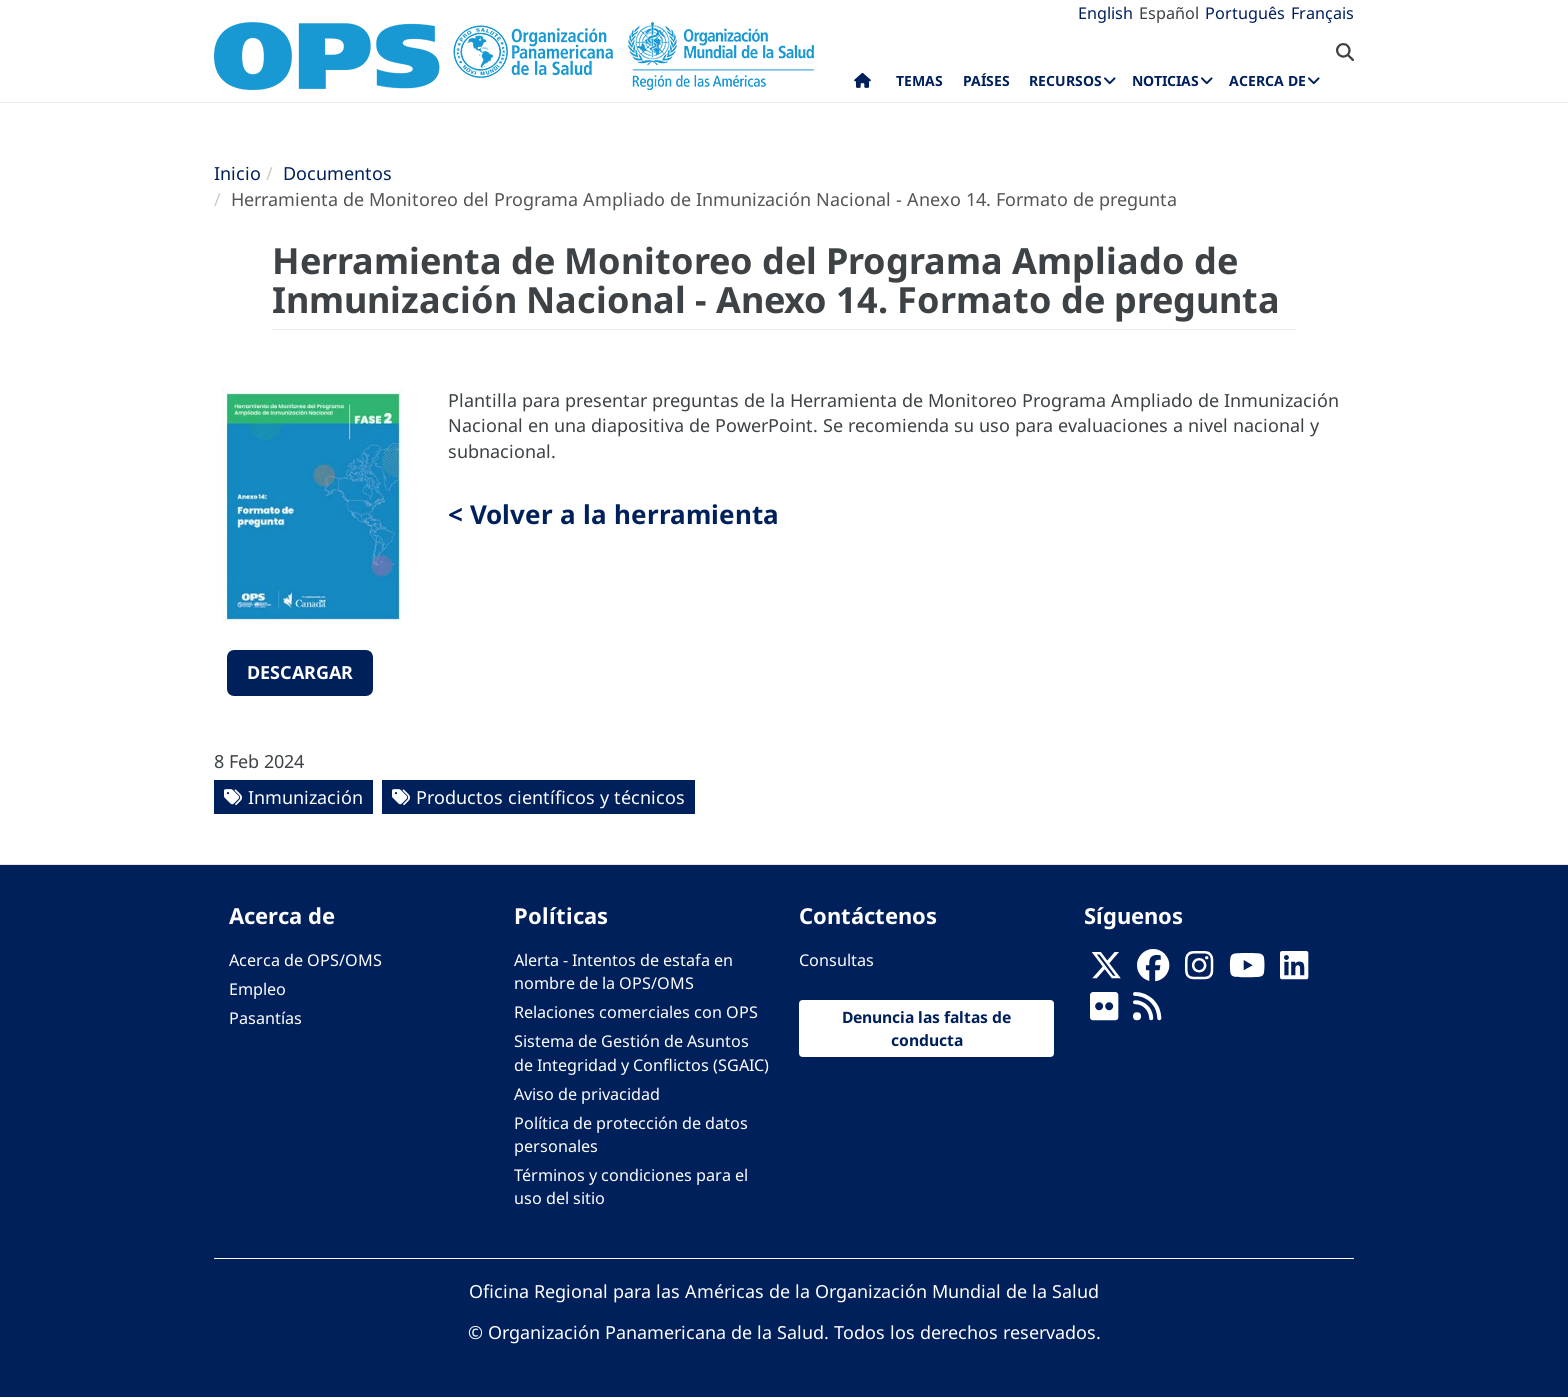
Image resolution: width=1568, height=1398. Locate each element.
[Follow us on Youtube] (1247, 972)
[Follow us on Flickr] (1104, 1013)
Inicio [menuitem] (862, 85)
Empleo (257, 989)
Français (1322, 13)
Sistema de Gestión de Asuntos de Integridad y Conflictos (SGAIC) (641, 1052)
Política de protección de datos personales (631, 1134)
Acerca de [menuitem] (1267, 80)
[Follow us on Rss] (1147, 1013)
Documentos (337, 173)
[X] (1106, 972)
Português (1245, 13)
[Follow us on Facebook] (1153, 972)
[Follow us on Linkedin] (1294, 972)
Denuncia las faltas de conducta (926, 1028)
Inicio (237, 173)
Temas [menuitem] (919, 80)
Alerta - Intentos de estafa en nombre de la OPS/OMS (623, 971)
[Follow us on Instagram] (1199, 972)
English (1105, 13)
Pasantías (265, 1018)
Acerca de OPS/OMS (305, 960)
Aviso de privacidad (587, 1094)
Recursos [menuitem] (1065, 80)
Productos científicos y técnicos (550, 797)
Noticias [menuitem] (1165, 80)
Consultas (836, 960)
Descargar (300, 672)
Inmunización (305, 797)
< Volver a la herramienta (613, 514)
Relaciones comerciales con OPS (636, 1012)
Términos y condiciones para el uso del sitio (631, 1186)
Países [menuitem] (986, 80)
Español (1169, 13)
